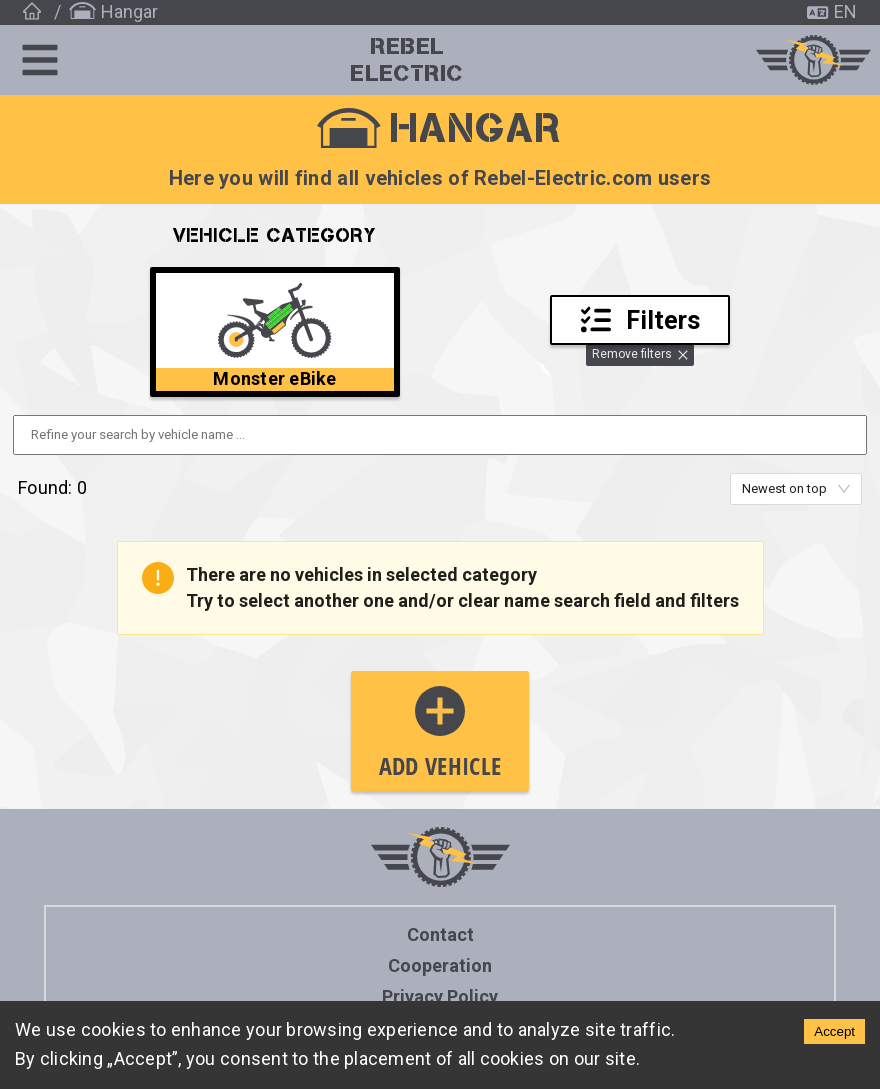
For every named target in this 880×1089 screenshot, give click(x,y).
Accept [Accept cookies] (834, 1031)
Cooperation (440, 966)
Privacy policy (440, 997)
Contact (440, 935)
